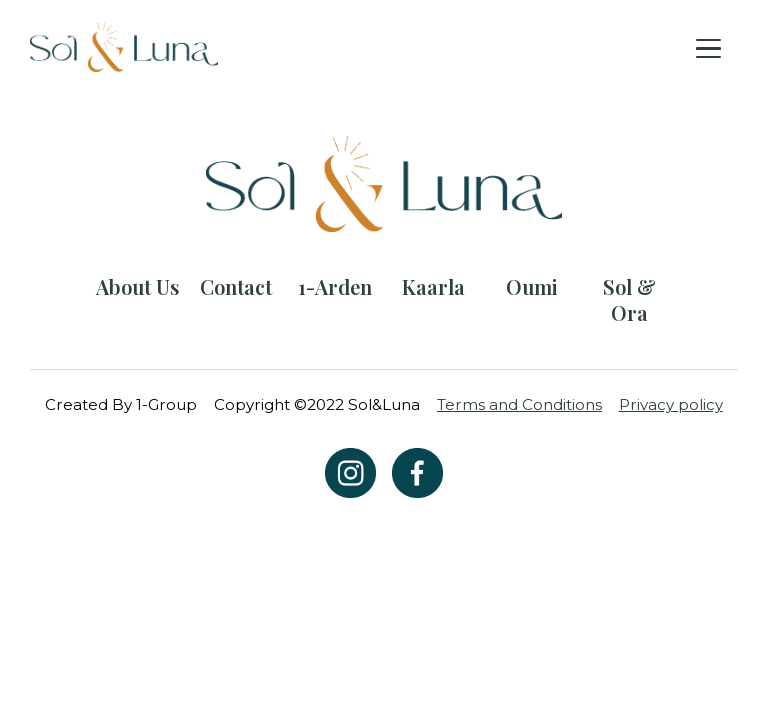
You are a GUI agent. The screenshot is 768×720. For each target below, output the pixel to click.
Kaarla (433, 286)
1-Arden (335, 286)
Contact (236, 286)
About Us (138, 286)
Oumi (532, 286)
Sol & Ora (629, 299)
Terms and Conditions (519, 404)
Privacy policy (671, 404)
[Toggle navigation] (708, 47)
